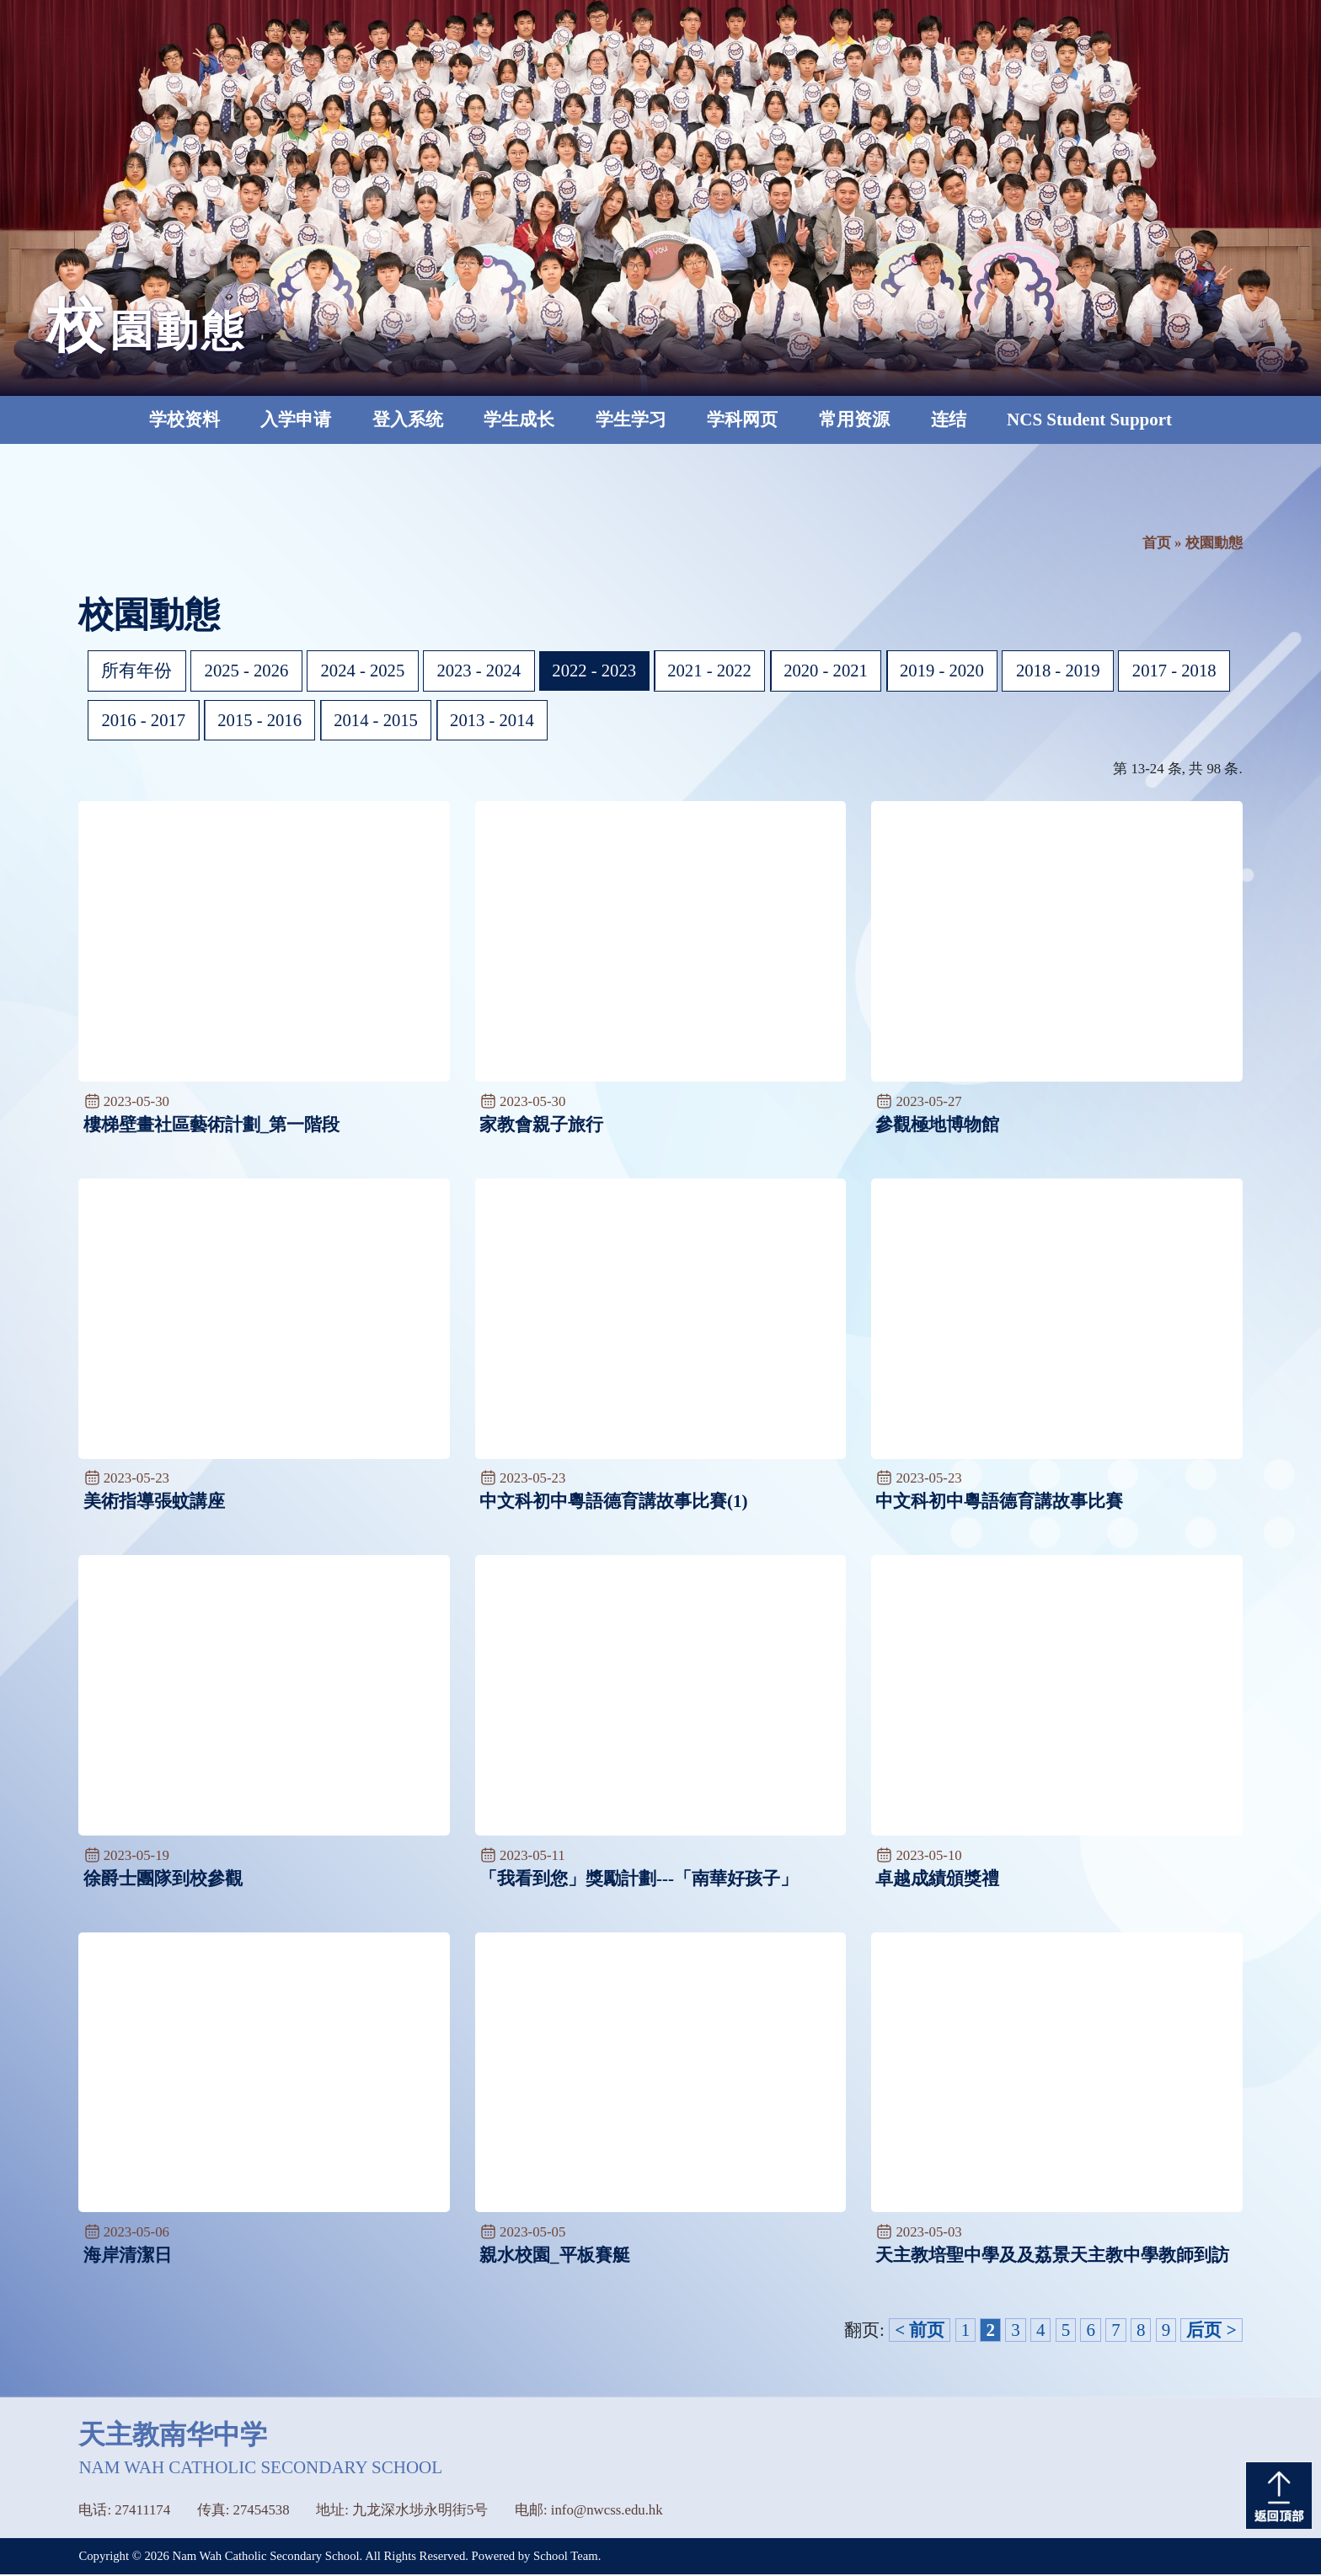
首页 (1156, 543)
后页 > (1211, 2332)
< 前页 (919, 2332)
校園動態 (1214, 543)
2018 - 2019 (1073, 670)
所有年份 (137, 670)
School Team (565, 2557)
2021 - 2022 (719, 670)
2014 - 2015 (499, 721)
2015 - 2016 (381, 721)
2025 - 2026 (248, 670)
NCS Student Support (1089, 419)
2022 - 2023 (601, 670)
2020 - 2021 (837, 670)
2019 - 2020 (955, 670)
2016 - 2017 (263, 721)
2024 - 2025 (366, 670)
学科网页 (742, 419)
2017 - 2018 (145, 721)
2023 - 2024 (484, 670)
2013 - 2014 (617, 721)
